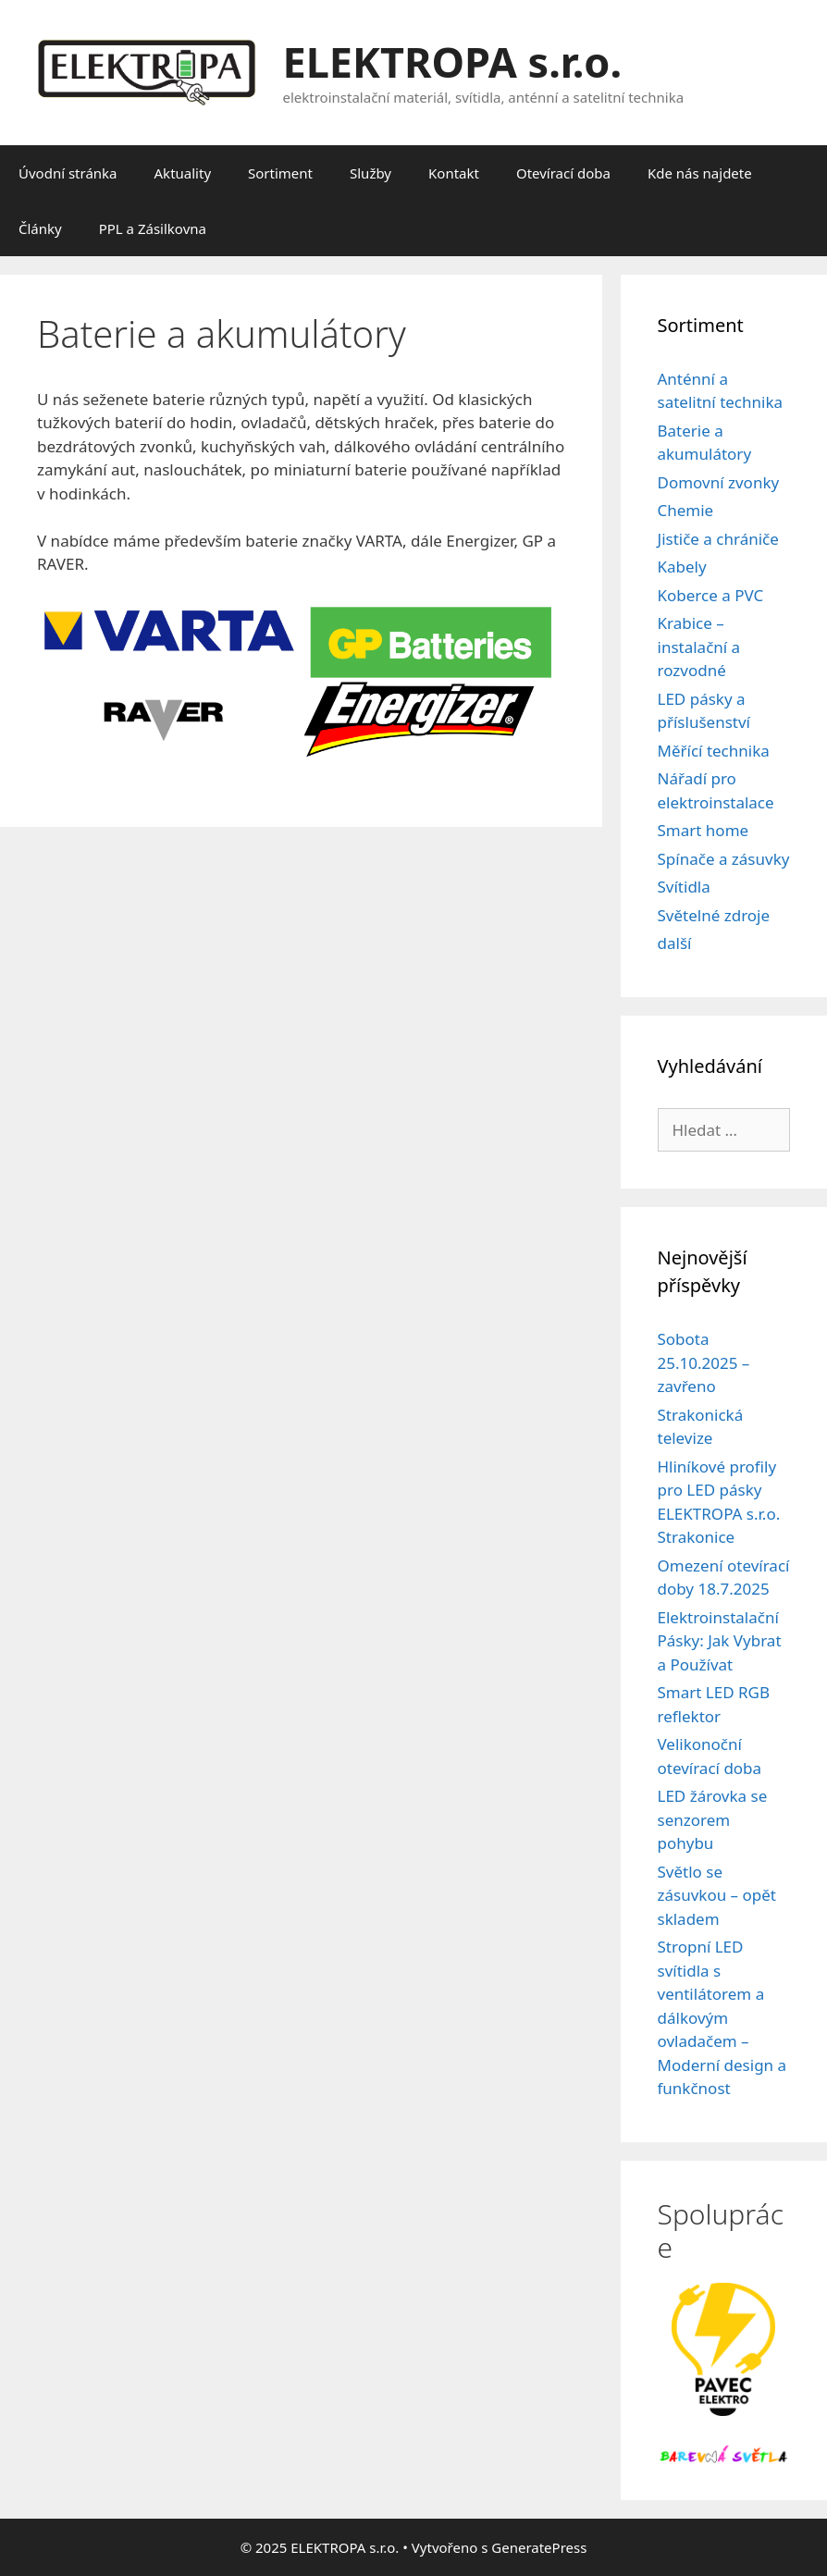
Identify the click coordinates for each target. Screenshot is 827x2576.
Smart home (703, 830)
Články (40, 228)
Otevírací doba (563, 173)
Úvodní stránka (68, 173)
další (675, 943)
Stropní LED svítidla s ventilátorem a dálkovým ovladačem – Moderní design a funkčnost (722, 2017)
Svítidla (684, 886)
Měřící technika (714, 750)
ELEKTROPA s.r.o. (453, 61)
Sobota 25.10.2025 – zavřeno (704, 1362)
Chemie (686, 510)
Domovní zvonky (719, 482)
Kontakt (453, 173)
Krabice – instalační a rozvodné (699, 646)
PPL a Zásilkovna (152, 228)
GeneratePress (538, 2547)
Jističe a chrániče (718, 538)
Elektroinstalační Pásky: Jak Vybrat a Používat (720, 1641)
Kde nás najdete (700, 173)
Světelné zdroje (714, 915)
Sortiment (280, 173)
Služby (370, 173)
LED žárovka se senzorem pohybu (713, 1819)
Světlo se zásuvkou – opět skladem (717, 1895)
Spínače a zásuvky (724, 858)
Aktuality (183, 173)
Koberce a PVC (711, 595)
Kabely (682, 566)
